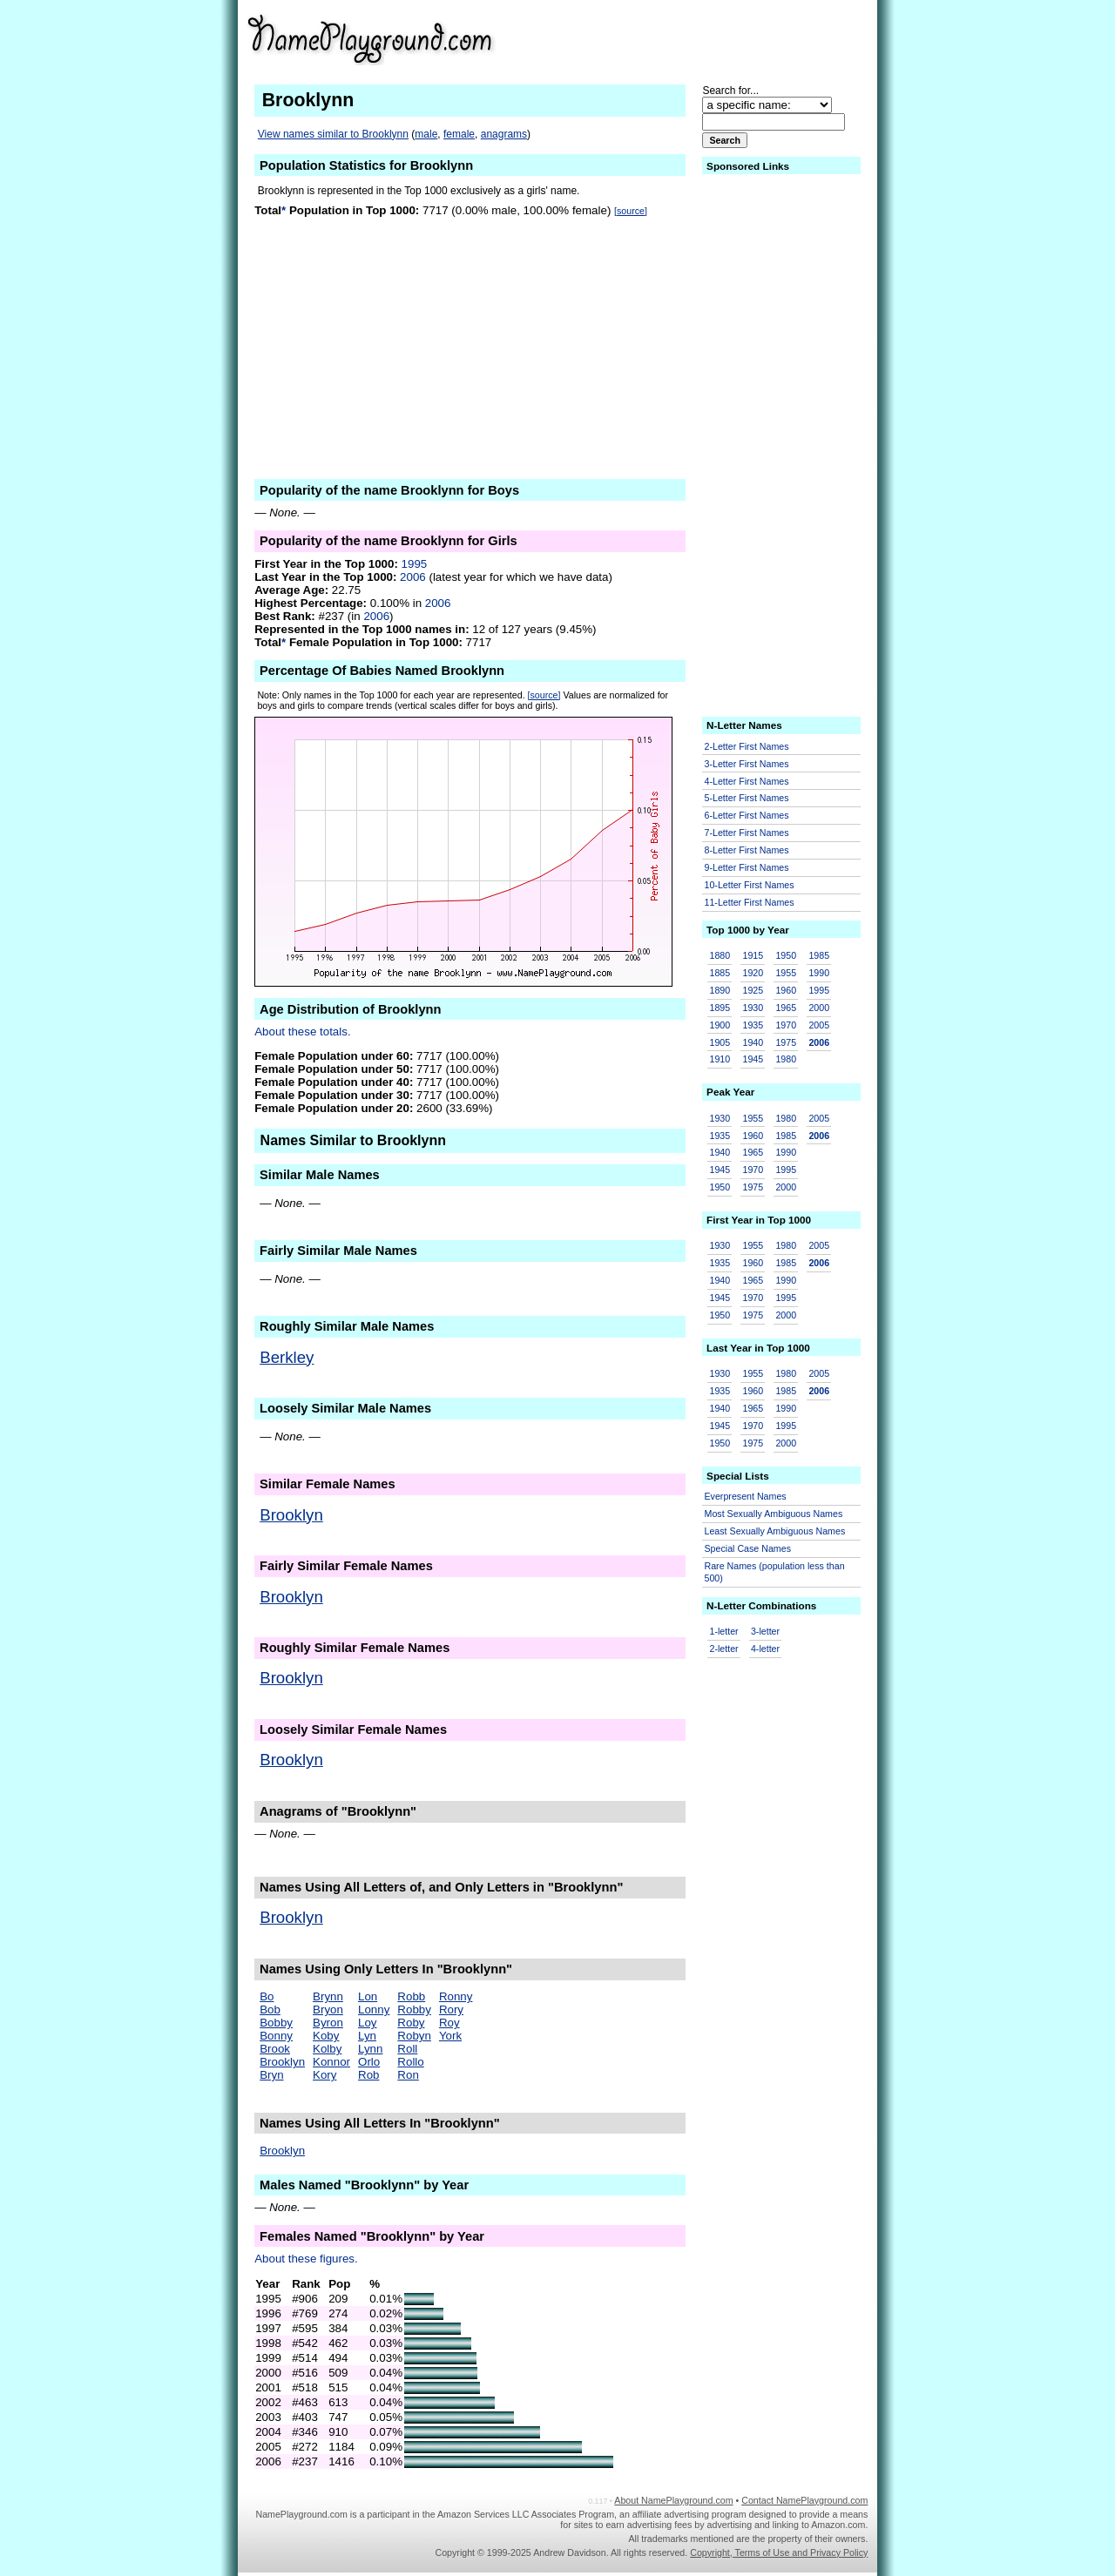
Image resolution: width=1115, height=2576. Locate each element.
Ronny (456, 1996)
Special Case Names (748, 1548)
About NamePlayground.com (673, 2500)
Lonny (373, 2009)
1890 (720, 990)
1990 (818, 973)
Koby (326, 2035)
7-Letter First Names (747, 832)
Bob (270, 2009)
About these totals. (302, 1031)
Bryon (328, 2009)
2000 (818, 1007)
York (450, 2035)
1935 (752, 1025)
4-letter (765, 1648)
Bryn (271, 2074)
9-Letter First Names (747, 867)
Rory (451, 2009)
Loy (367, 2022)
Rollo (410, 2061)
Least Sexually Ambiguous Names (775, 1531)
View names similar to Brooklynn (333, 134)
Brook (275, 2048)
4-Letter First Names (747, 781)
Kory (324, 2074)
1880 (720, 955)
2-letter (724, 1648)
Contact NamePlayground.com (804, 2500)
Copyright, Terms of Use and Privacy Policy (779, 2552)
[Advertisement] (733, 38)
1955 (785, 973)
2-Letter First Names (747, 746)
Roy (449, 2022)
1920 (752, 973)
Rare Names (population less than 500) (775, 1572)
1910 (720, 1059)
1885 (720, 973)
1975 (785, 1042)
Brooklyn (291, 1515)
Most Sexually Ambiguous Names (774, 1513)
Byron (328, 2022)
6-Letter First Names (747, 815)
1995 (415, 563)
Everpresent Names (746, 1496)
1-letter (724, 1631)
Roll (407, 2048)
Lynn (370, 2048)
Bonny (276, 2035)
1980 (785, 1059)
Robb (411, 1996)
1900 (720, 1025)
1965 (785, 1007)
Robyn (414, 2035)
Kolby (327, 2048)
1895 (720, 1007)
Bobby (276, 2022)
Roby (410, 2022)
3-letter (765, 1631)
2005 (818, 1025)
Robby (414, 2009)
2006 (413, 576)
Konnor (331, 2061)
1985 (818, 955)
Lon (367, 1996)
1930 (752, 1007)
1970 (785, 1025)
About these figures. (306, 2258)
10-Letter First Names (749, 885)
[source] (630, 211)
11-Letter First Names (749, 902)
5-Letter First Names (747, 797)
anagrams (504, 134)
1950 (785, 955)
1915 (752, 955)
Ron (407, 2074)
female (459, 134)
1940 (752, 1042)
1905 (720, 1042)
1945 (752, 1059)
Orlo (369, 2061)
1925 (752, 990)
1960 (785, 990)
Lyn (367, 2035)
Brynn (328, 1996)
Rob (368, 2074)
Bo (267, 1996)
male (426, 134)
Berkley (287, 1357)
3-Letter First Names (747, 764)
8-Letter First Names (747, 850)
